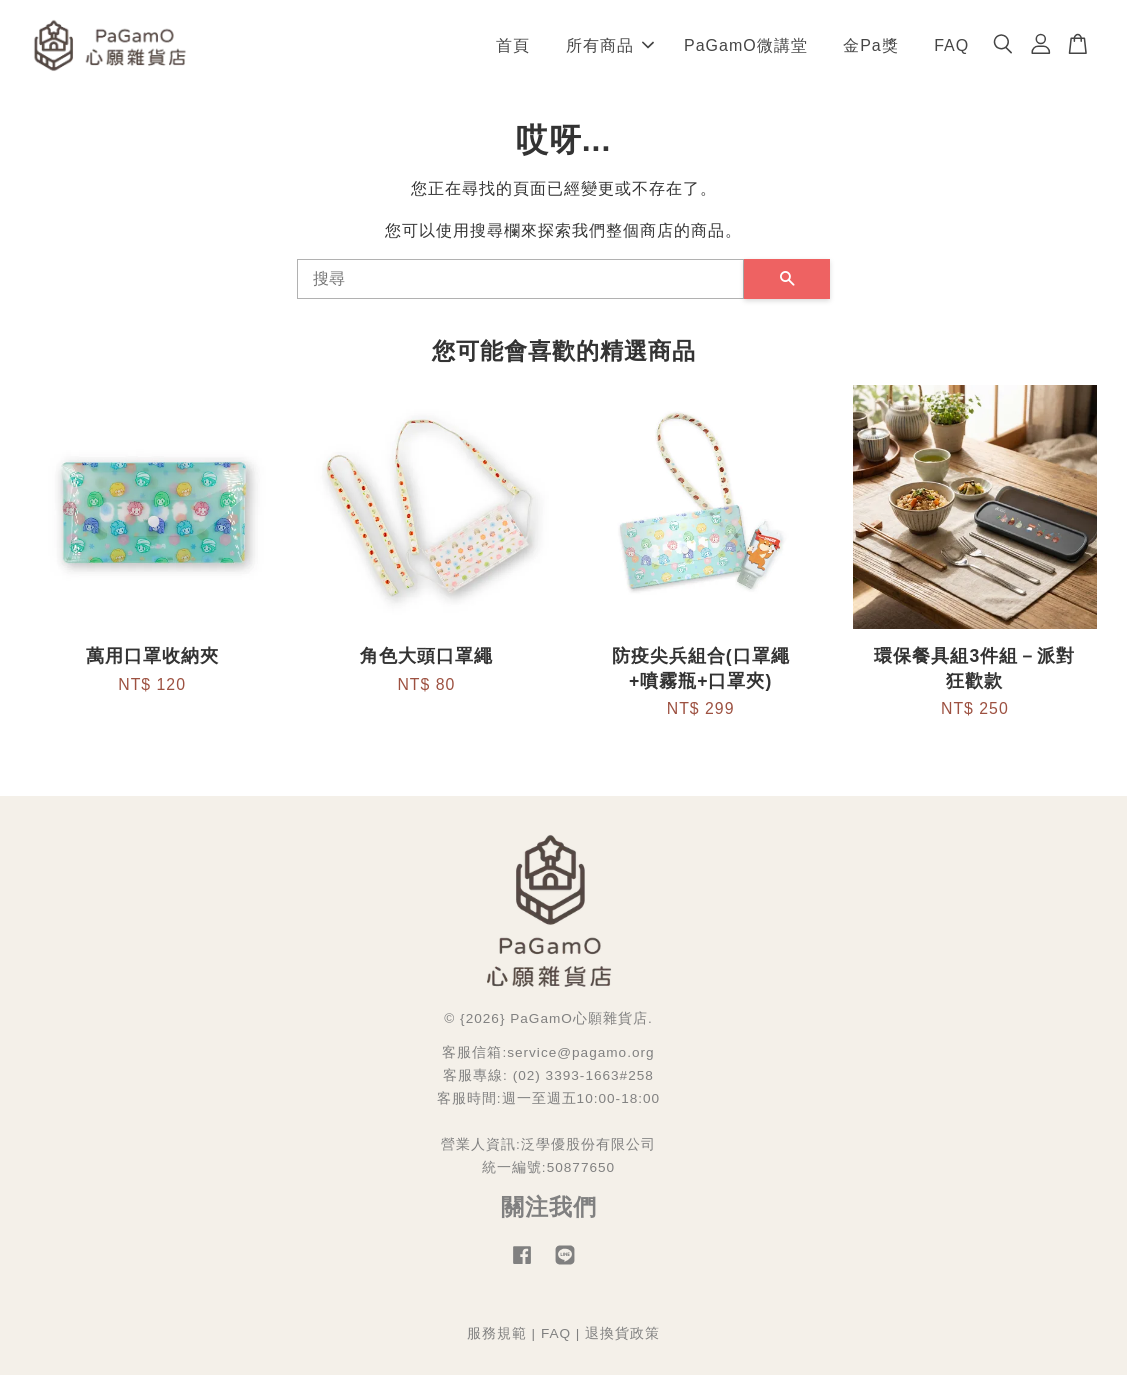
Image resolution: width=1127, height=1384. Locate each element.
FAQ (951, 49)
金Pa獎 (871, 49)
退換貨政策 (622, 1342)
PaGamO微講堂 (746, 49)
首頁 (513, 49)
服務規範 (497, 1342)
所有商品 (610, 49)
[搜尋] (521, 288)
